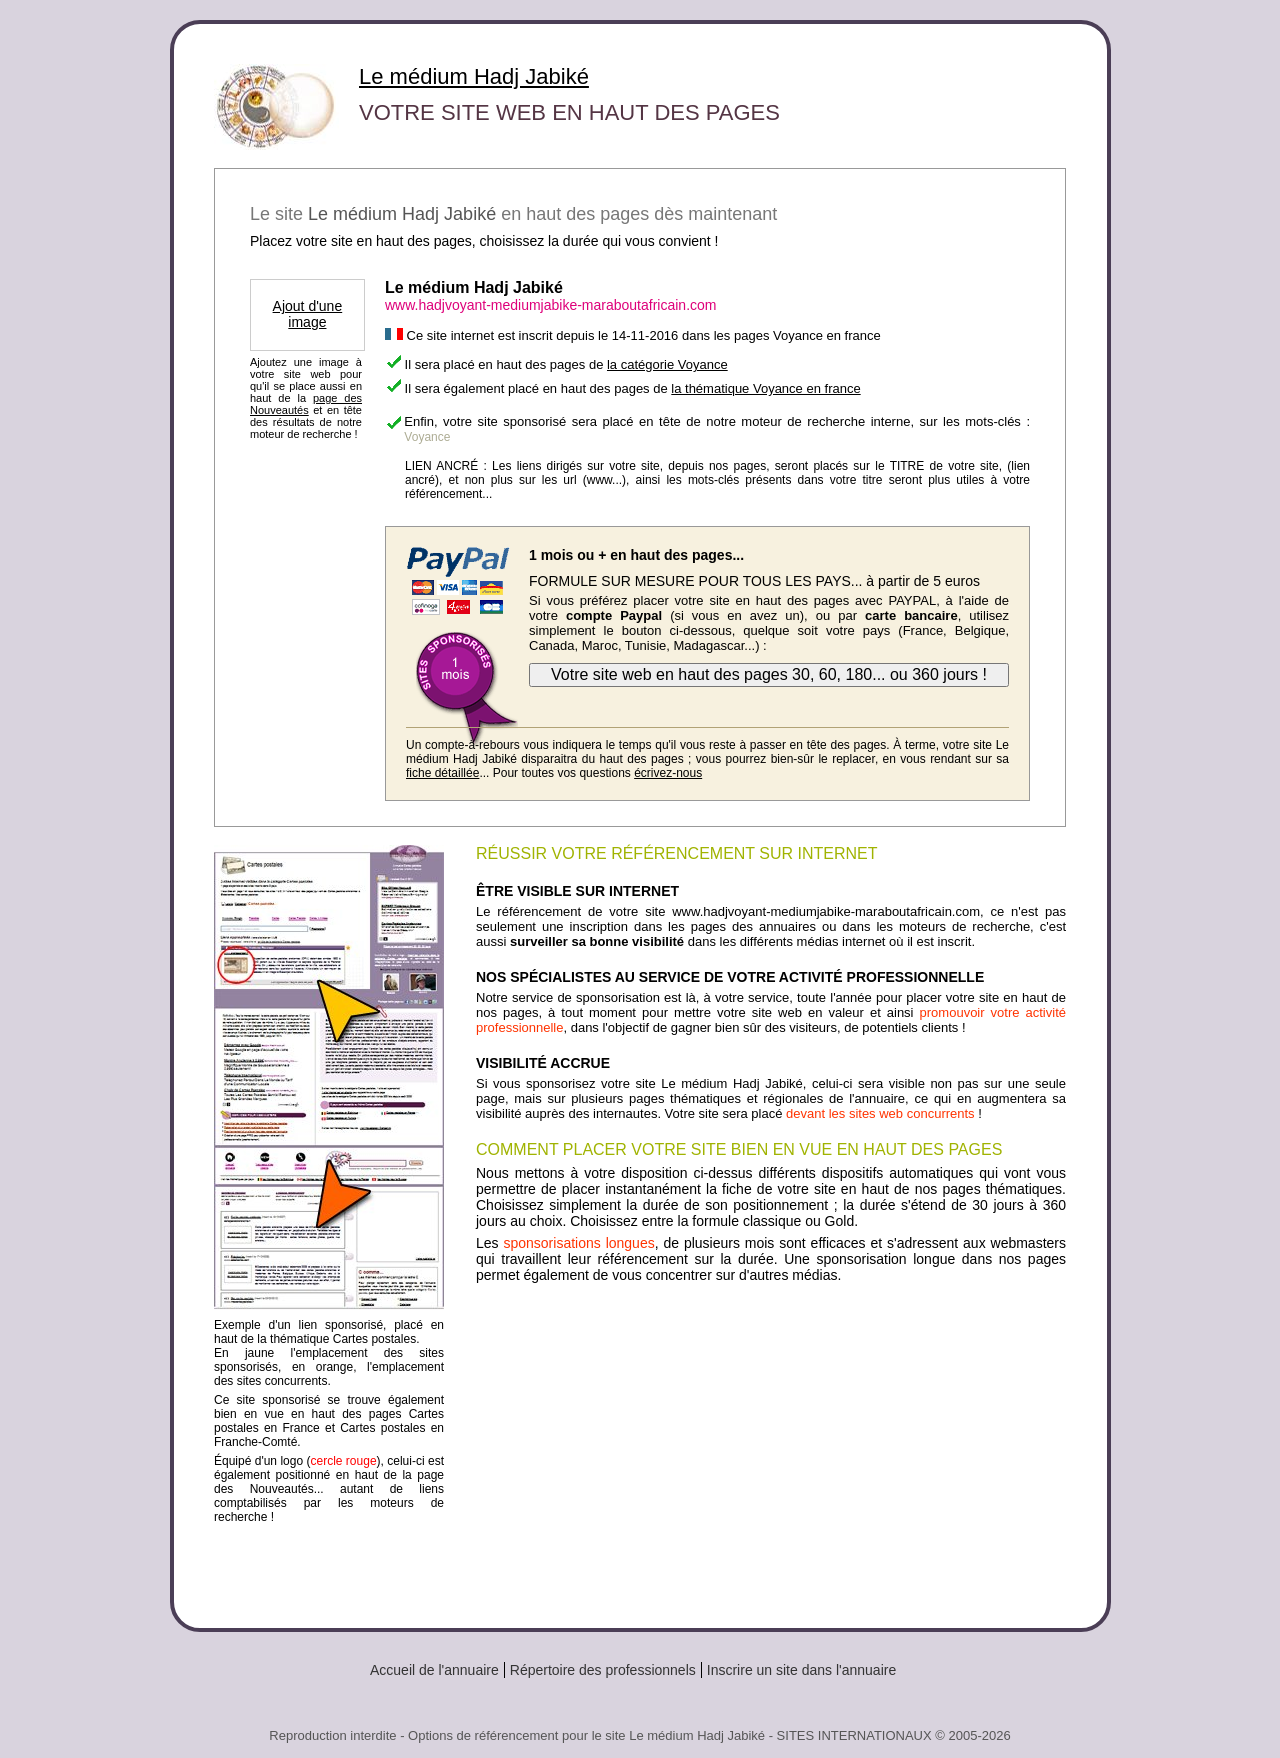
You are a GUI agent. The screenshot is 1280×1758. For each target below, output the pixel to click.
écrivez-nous (668, 773)
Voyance (427, 437)
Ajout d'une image (308, 314)
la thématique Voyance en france (765, 388)
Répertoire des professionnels (603, 1670)
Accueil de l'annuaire (434, 1670)
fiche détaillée (442, 773)
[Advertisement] (771, 1448)
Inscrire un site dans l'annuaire (801, 1670)
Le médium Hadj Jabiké (474, 76)
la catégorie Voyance (667, 364)
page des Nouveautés (306, 404)
